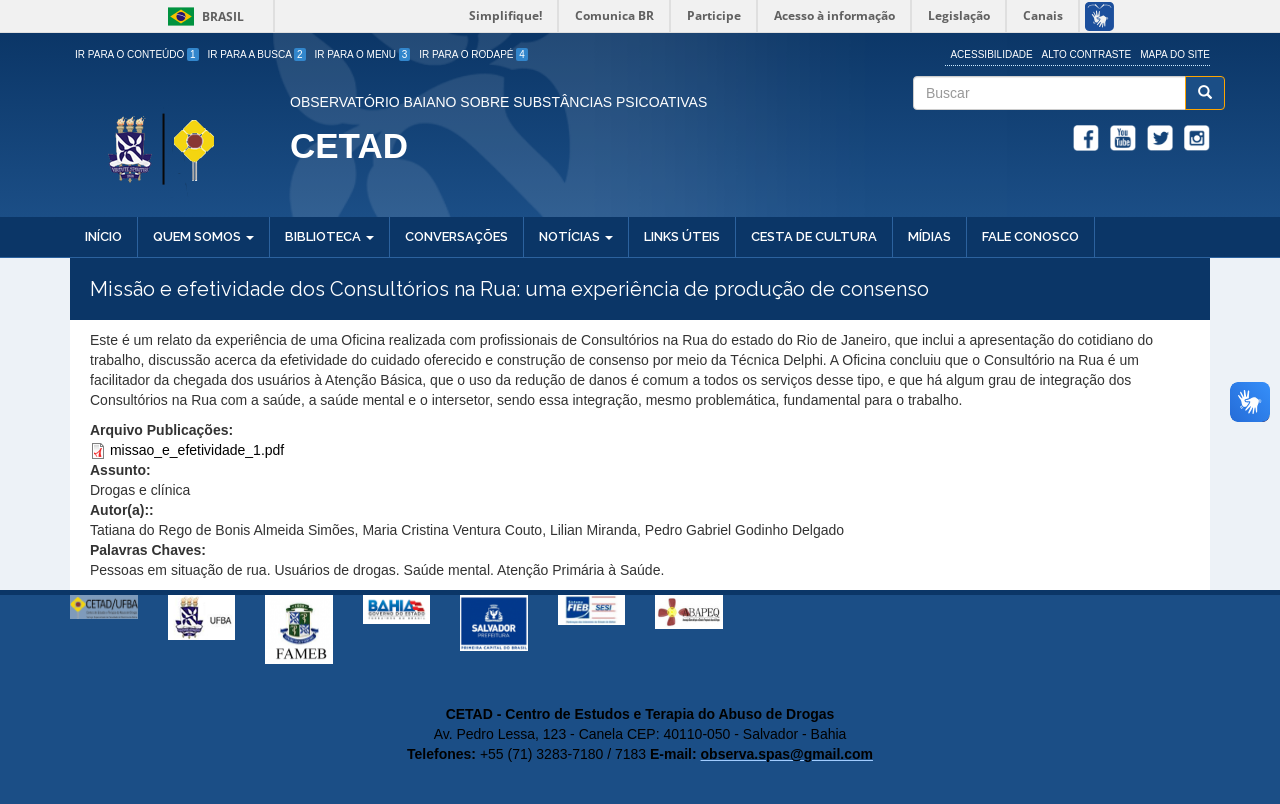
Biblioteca (329, 236)
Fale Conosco (1030, 236)
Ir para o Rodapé (473, 54)
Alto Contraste (1087, 54)
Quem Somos (203, 236)
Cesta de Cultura (814, 236)
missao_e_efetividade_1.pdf (197, 450)
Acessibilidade (991, 54)
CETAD (349, 145)
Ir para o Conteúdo (137, 54)
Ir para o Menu (363, 54)
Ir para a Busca (257, 54)
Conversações (456, 236)
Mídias (929, 236)
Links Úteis (682, 236)
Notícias (576, 236)
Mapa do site (1175, 54)
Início (103, 236)
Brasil (202, 16)
